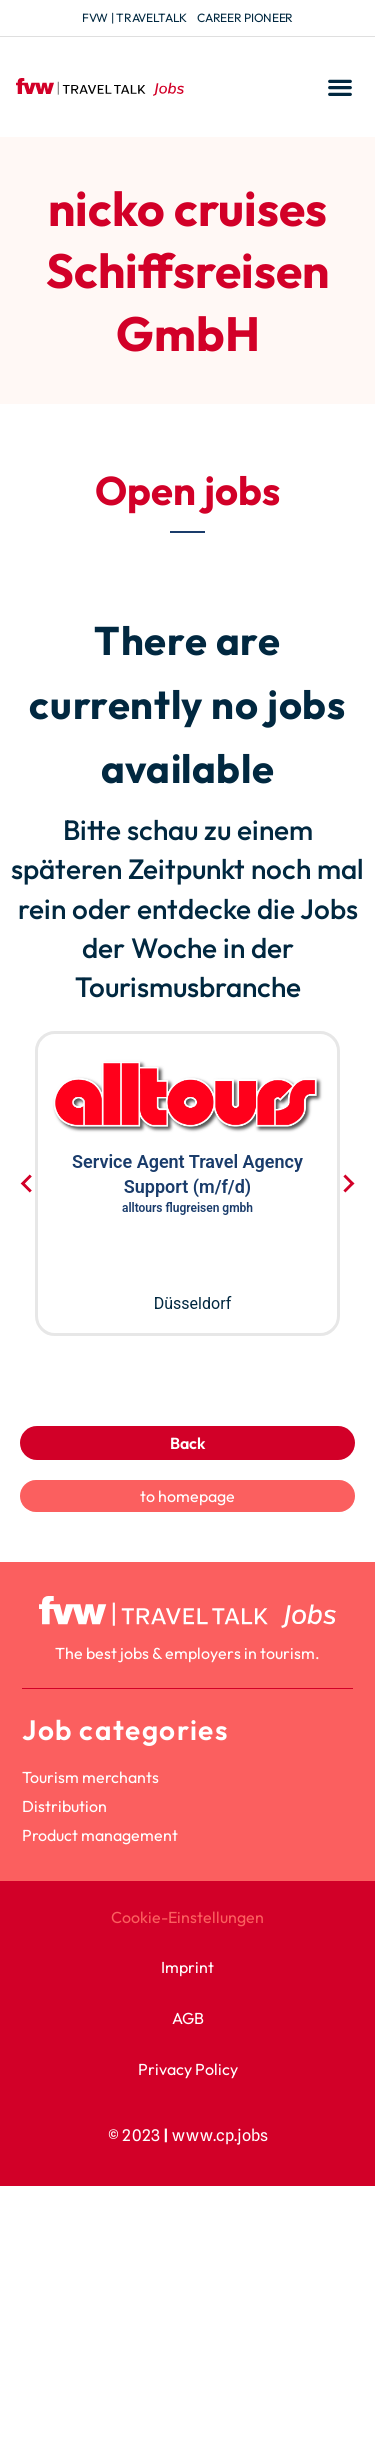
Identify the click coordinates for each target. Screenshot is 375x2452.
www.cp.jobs (220, 2135)
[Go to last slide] (27, 1184)
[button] (339, 87)
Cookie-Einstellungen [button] (187, 1917)
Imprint (187, 1967)
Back (187, 1443)
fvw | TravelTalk (134, 17)
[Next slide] (347, 1184)
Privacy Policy (188, 2069)
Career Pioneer (245, 17)
